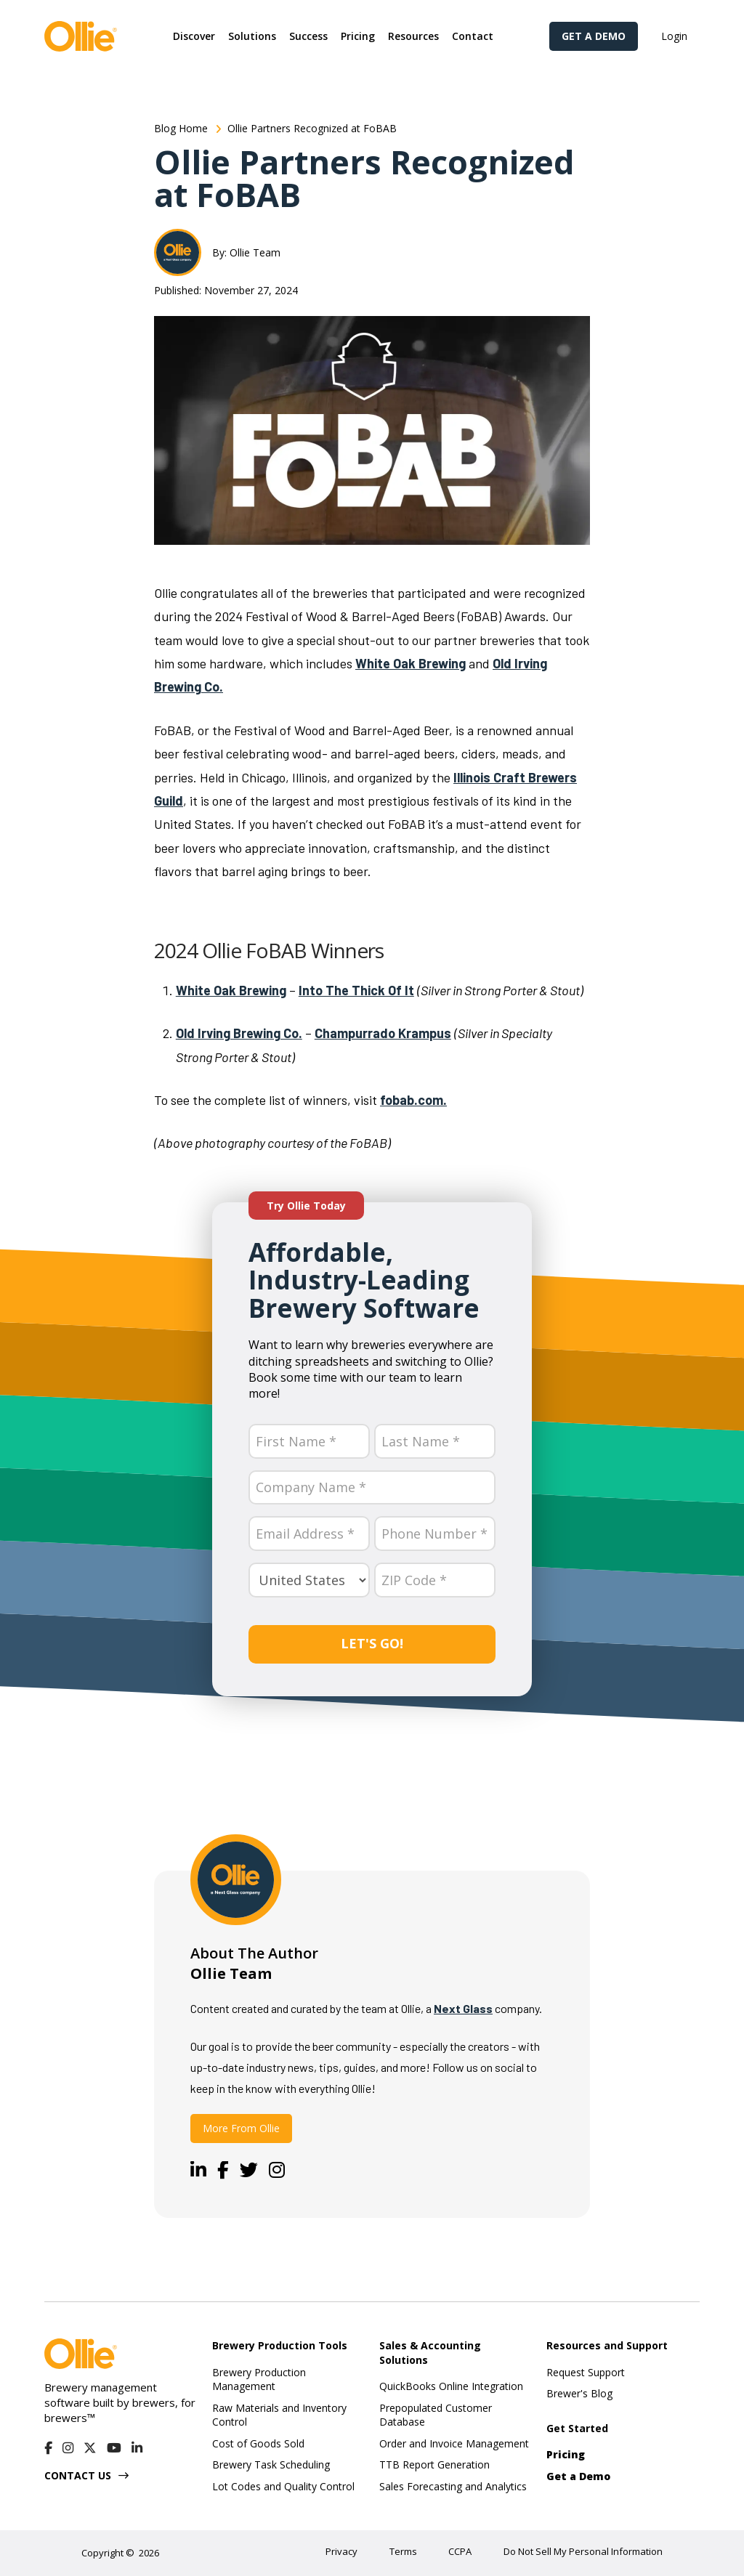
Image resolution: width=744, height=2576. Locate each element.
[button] (194, 36)
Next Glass (463, 2008)
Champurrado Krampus (383, 1033)
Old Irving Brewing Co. (239, 1033)
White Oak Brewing (410, 663)
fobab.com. (413, 1100)
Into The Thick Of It (356, 990)
